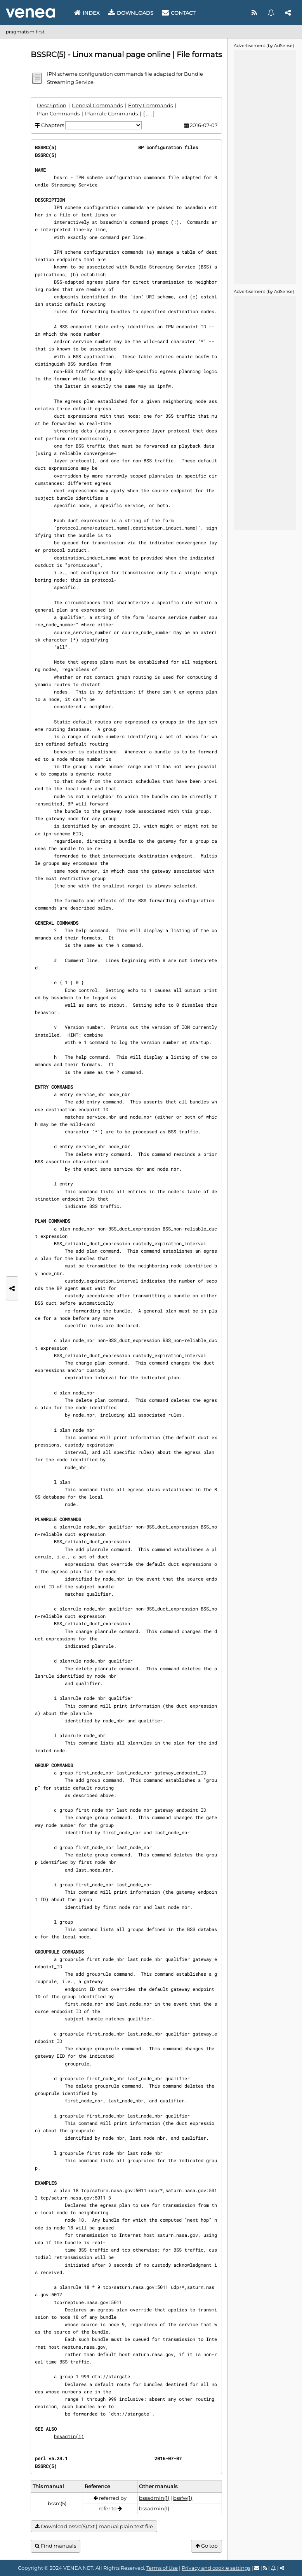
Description (51, 105)
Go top (206, 2545)
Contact (178, 12)
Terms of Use (162, 2568)
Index (87, 12)
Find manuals (55, 2545)
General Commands (97, 105)
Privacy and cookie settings (216, 2568)
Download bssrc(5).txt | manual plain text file (94, 2526)
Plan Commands (58, 113)
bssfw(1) (182, 2498)
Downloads (130, 12)
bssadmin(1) (69, 2436)
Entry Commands (150, 105)
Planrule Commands (111, 113)
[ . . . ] (148, 113)
